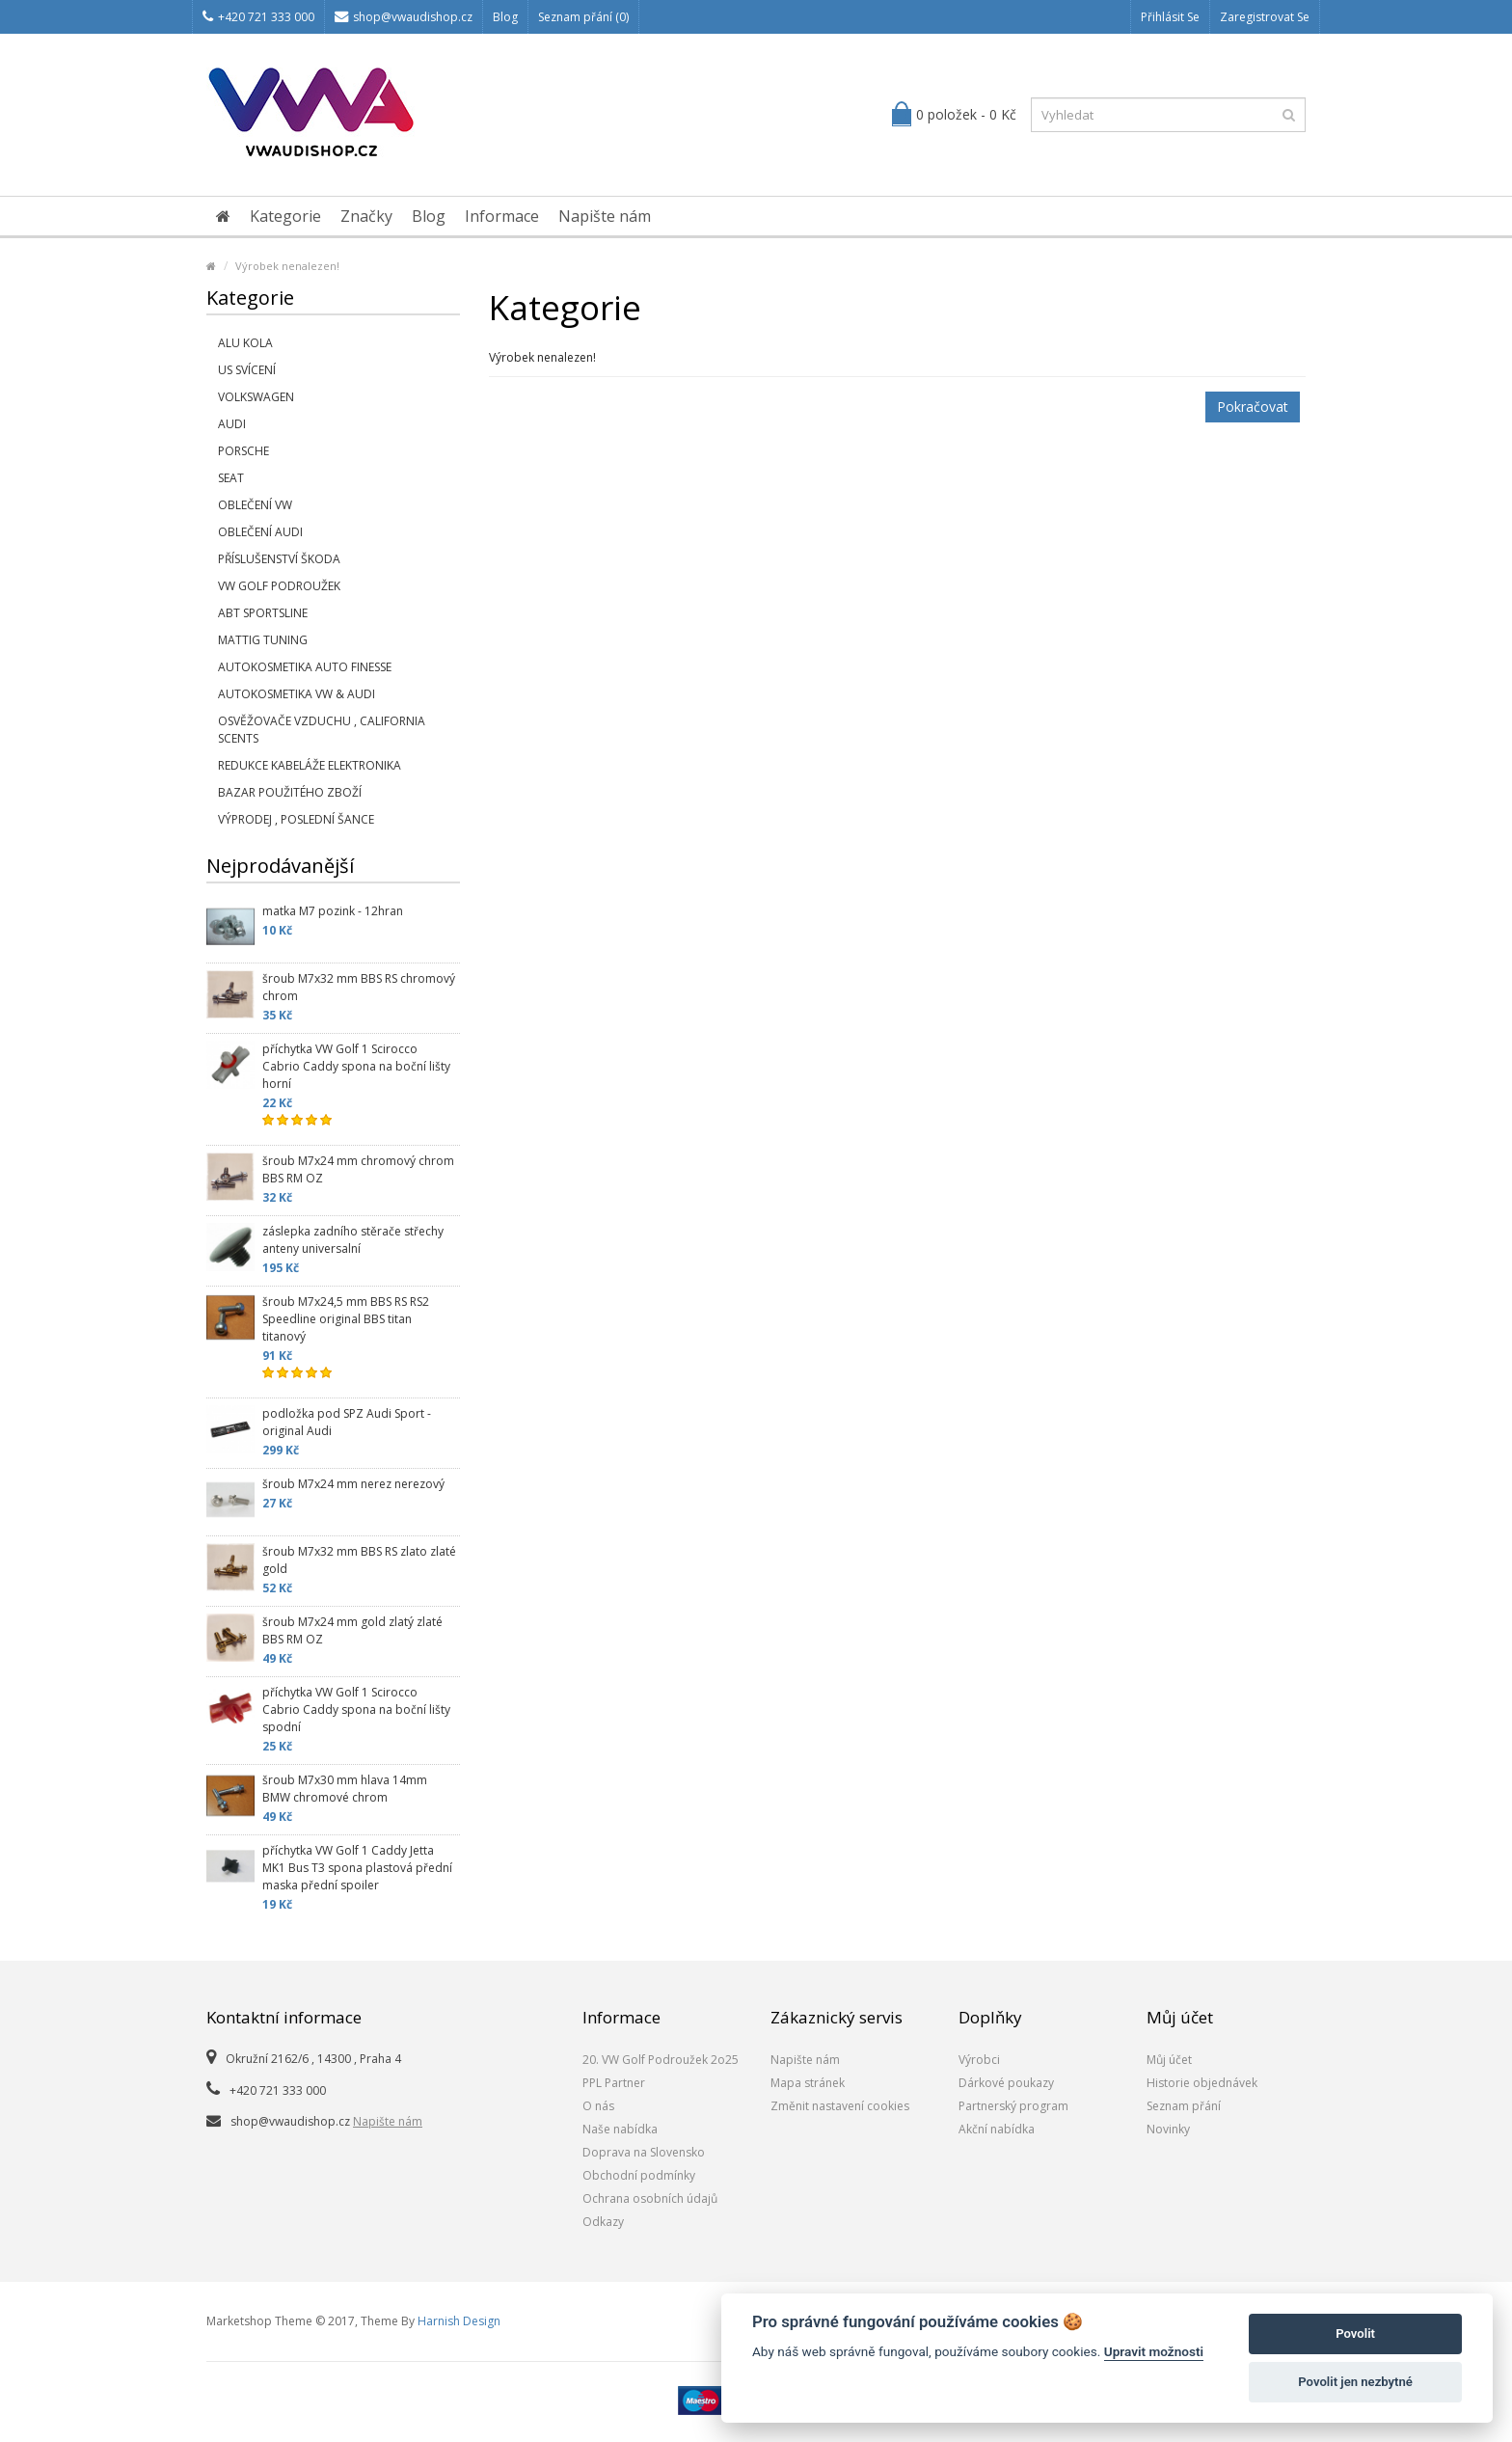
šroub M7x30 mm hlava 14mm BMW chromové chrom (344, 1788)
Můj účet (1169, 2059)
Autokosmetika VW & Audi (296, 694)
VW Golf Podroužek (279, 586)
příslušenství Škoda (279, 559)
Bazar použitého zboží (290, 792)
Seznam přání (1184, 2106)
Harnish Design (459, 2321)
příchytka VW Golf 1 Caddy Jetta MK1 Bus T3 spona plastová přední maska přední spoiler (357, 1867)
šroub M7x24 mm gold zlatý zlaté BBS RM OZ (352, 1630)
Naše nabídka (620, 2129)
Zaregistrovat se (1265, 17)
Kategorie (285, 216)
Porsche (243, 451)
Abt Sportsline (263, 613)
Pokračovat (1252, 406)
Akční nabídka (996, 2129)
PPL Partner (613, 2083)
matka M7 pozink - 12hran (332, 911)
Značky (366, 216)
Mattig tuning (263, 640)
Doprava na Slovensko (643, 2152)
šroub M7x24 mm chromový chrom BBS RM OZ (358, 1169)
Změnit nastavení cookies (839, 2106)
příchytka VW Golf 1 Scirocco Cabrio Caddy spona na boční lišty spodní (356, 1709)
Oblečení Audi (260, 532)
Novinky (1168, 2129)
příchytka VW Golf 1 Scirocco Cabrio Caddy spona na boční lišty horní (356, 1066)
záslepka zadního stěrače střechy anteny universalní (353, 1240)
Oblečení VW (255, 505)
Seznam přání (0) (583, 17)
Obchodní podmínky (638, 2175)
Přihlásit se (1170, 17)
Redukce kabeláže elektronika (309, 765)
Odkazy (603, 2221)
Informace (502, 216)
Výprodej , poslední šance (296, 819)
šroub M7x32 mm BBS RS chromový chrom (358, 987)
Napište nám (604, 216)
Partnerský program (1013, 2106)
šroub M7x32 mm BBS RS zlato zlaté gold (359, 1560)
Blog (505, 17)
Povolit (1355, 2333)
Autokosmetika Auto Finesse (305, 667)
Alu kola (245, 343)
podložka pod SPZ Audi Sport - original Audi (346, 1422)
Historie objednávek (1202, 2083)
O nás (598, 2106)
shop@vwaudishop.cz (403, 17)
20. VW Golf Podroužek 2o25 (660, 2059)
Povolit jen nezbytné (1355, 2381)
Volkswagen (256, 397)
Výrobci (979, 2059)
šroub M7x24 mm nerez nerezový (353, 1484)
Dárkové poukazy (1006, 2083)
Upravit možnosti (1153, 2351)
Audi (232, 424)
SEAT (231, 478)
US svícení (247, 370)
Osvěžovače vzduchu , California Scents (321, 729)
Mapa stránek (807, 2083)
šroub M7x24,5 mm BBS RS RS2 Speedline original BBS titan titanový (345, 1318)
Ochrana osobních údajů (649, 2198)
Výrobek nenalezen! (287, 265)
